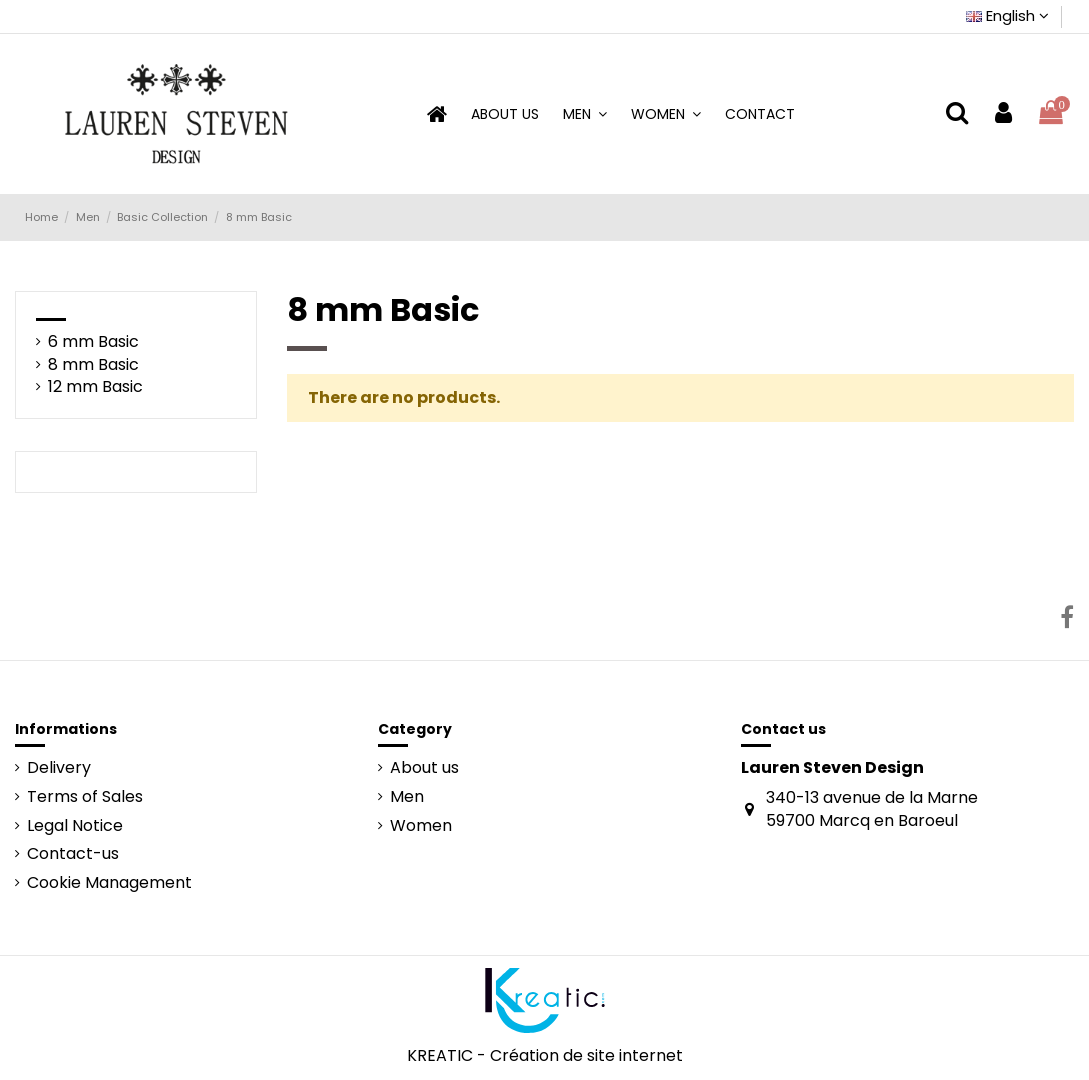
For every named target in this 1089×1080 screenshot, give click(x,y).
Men (407, 797)
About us (424, 768)
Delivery (59, 768)
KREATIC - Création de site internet (545, 1055)
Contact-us (73, 854)
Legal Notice (75, 826)
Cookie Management (109, 883)
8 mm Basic (93, 365)
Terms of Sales (85, 797)
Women (421, 826)
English (1007, 15)
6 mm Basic (93, 342)
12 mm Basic (95, 387)
